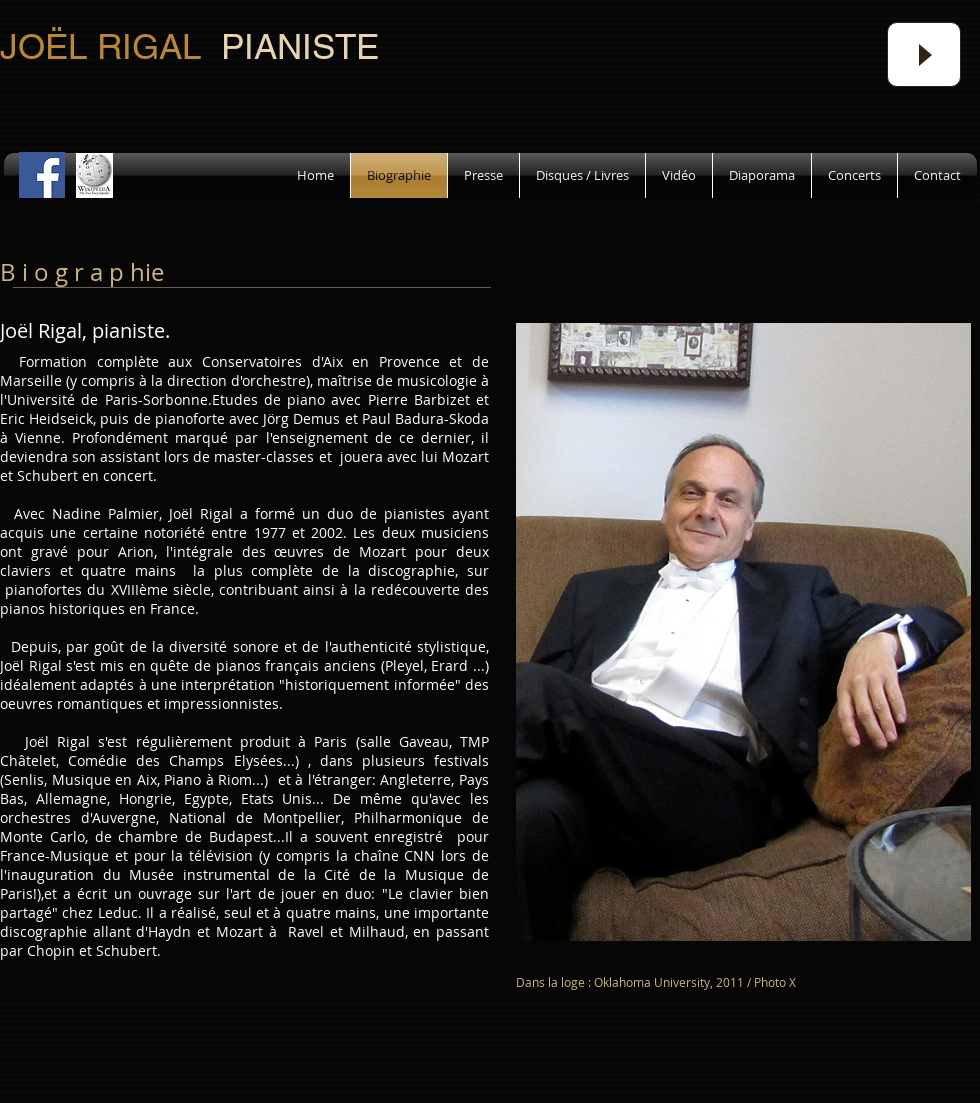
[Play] (924, 54)
